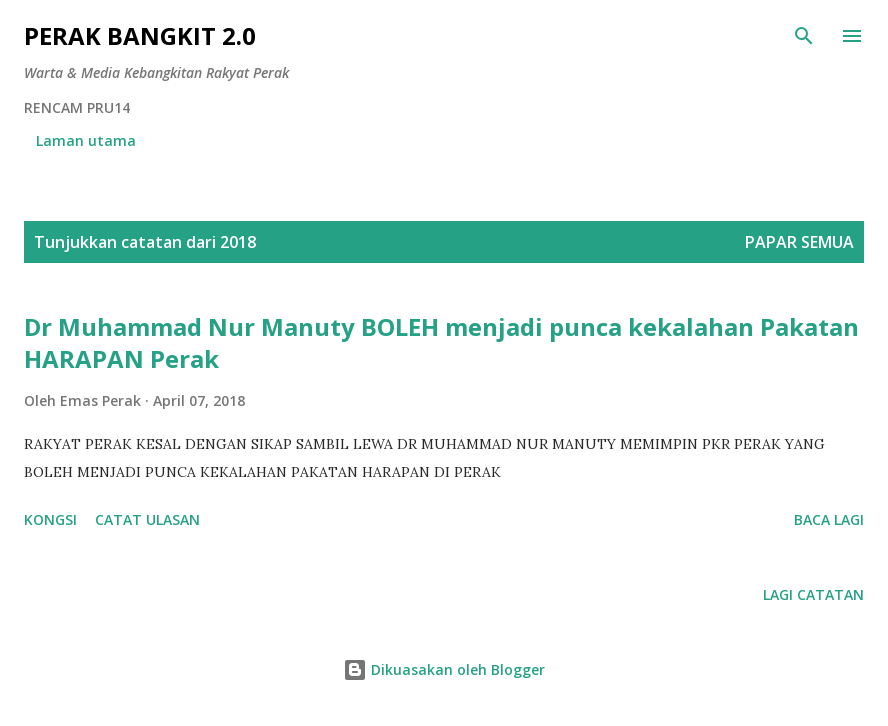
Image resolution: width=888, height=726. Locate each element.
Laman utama (86, 140)
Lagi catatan (813, 594)
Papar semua (799, 242)
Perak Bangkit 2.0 (140, 35)
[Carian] (804, 36)
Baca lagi (829, 519)
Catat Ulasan (147, 519)
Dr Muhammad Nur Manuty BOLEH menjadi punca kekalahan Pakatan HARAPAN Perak (441, 342)
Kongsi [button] (50, 519)
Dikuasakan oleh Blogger (444, 669)
